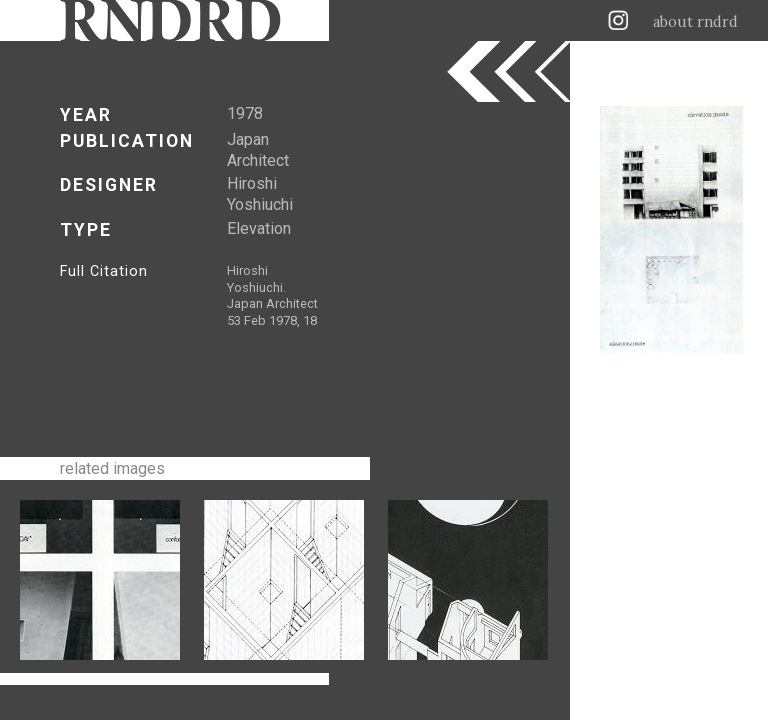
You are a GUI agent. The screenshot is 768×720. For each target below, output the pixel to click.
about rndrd (695, 22)
